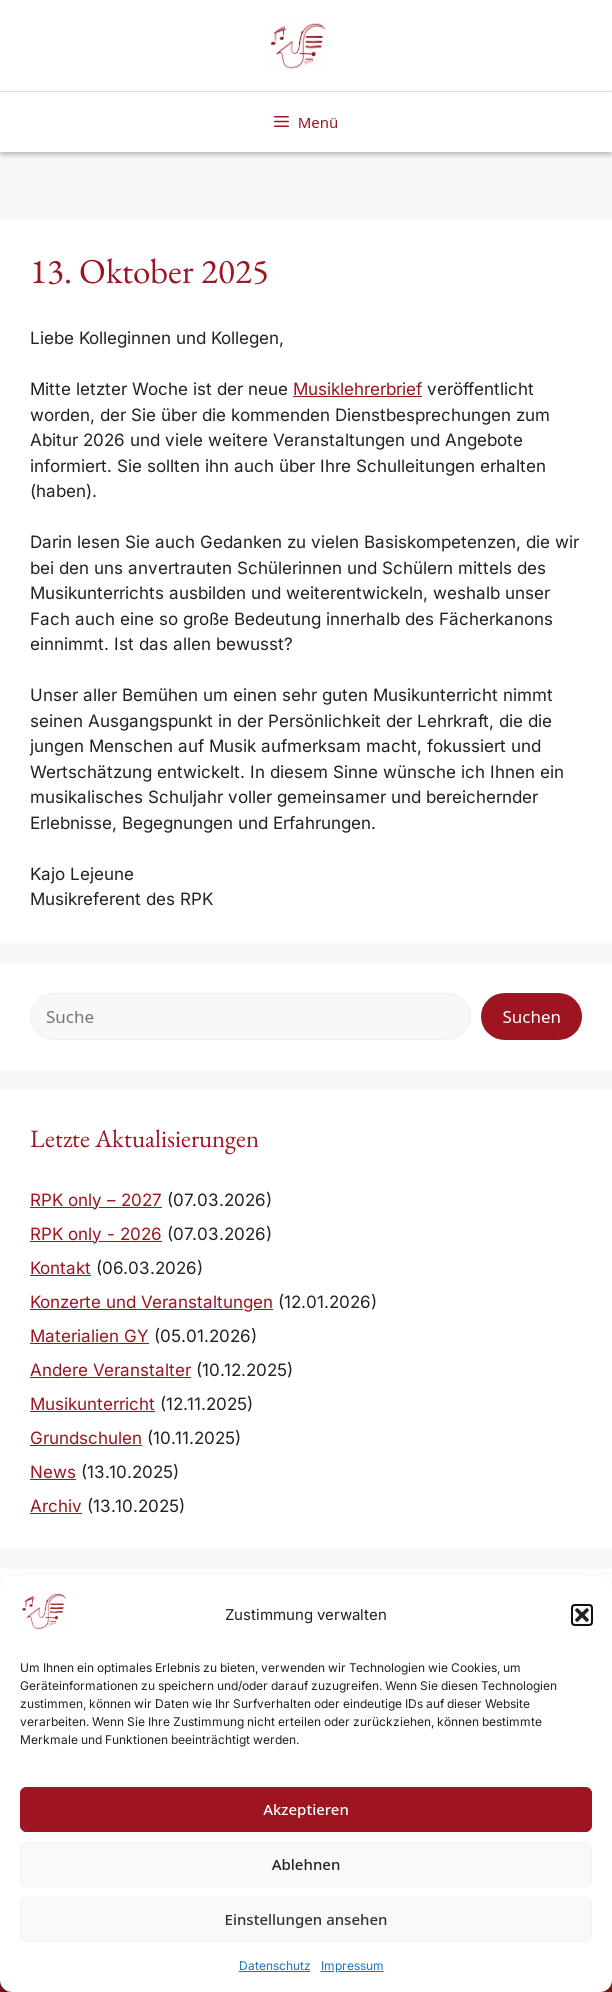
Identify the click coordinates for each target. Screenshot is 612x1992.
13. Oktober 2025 (149, 270)
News (53, 1472)
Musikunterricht (92, 1404)
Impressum (352, 1965)
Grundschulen (86, 1438)
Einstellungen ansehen (306, 1919)
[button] (582, 1615)
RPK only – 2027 (96, 1200)
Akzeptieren (306, 1809)
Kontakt (60, 1268)
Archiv (56, 1506)
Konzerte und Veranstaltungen (151, 1302)
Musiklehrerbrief (357, 389)
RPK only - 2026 (96, 1234)
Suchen (531, 1016)
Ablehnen (306, 1864)
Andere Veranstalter (110, 1370)
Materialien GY (89, 1336)
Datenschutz (275, 1965)
